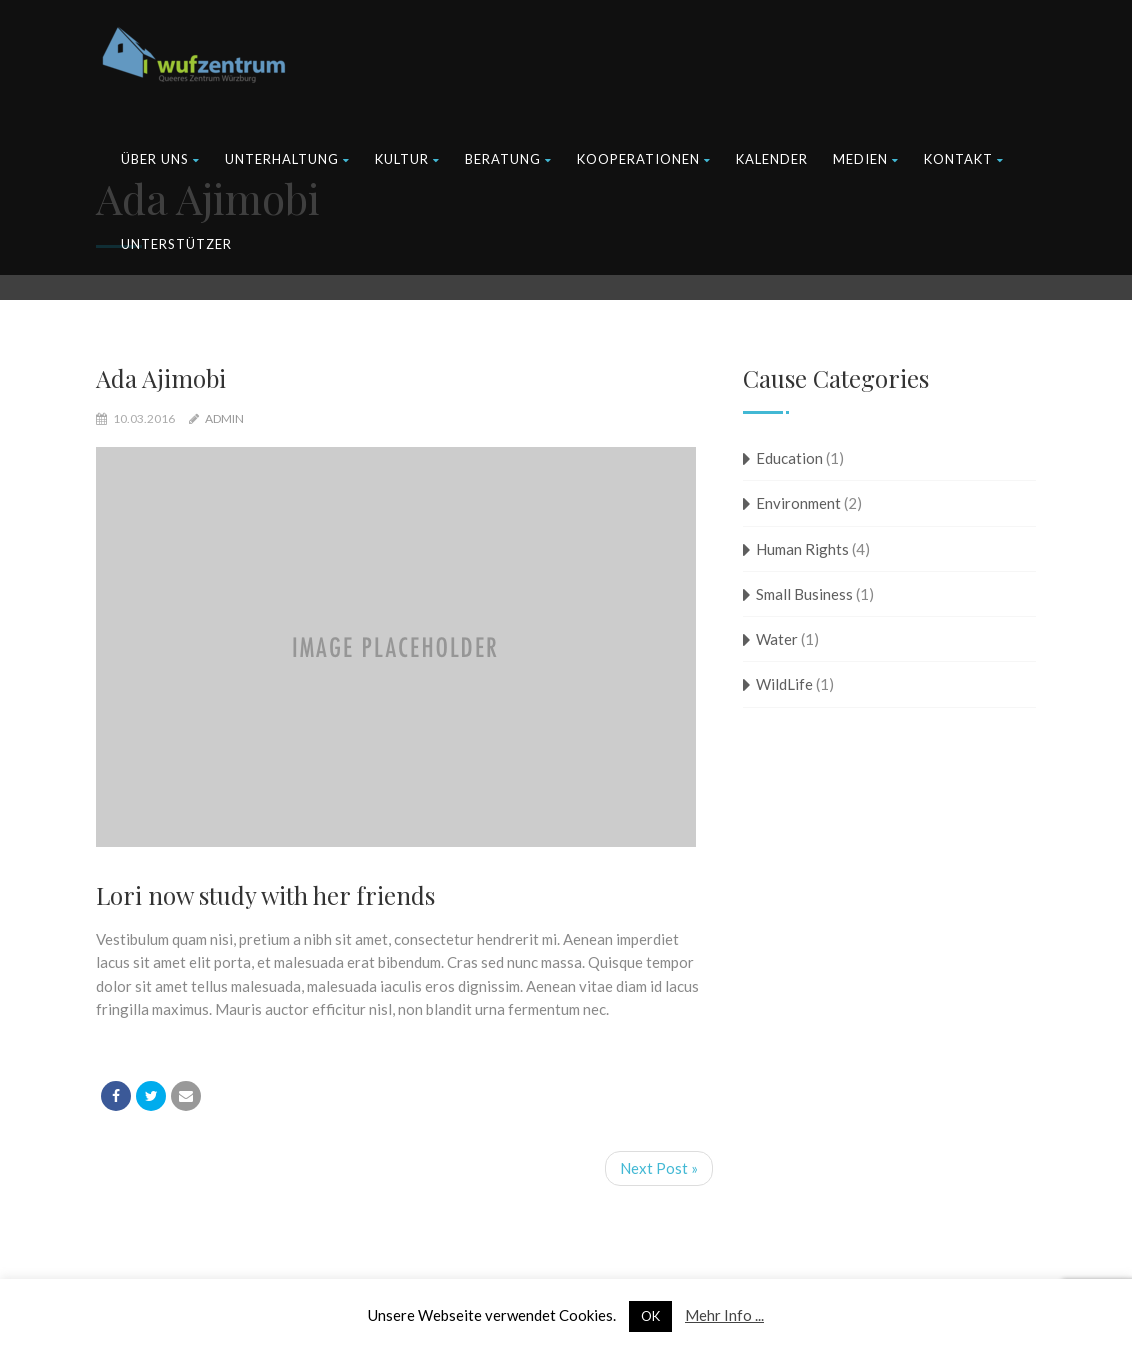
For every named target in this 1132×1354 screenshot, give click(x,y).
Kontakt (964, 159)
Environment (798, 503)
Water (777, 639)
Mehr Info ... (724, 1315)
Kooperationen (644, 159)
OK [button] (650, 1316)
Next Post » (659, 1168)
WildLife (784, 684)
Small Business (804, 594)
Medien (866, 159)
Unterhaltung (287, 159)
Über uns (160, 159)
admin (224, 418)
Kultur (407, 159)
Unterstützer (176, 244)
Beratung (508, 159)
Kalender (772, 159)
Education (789, 458)
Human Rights (802, 549)
